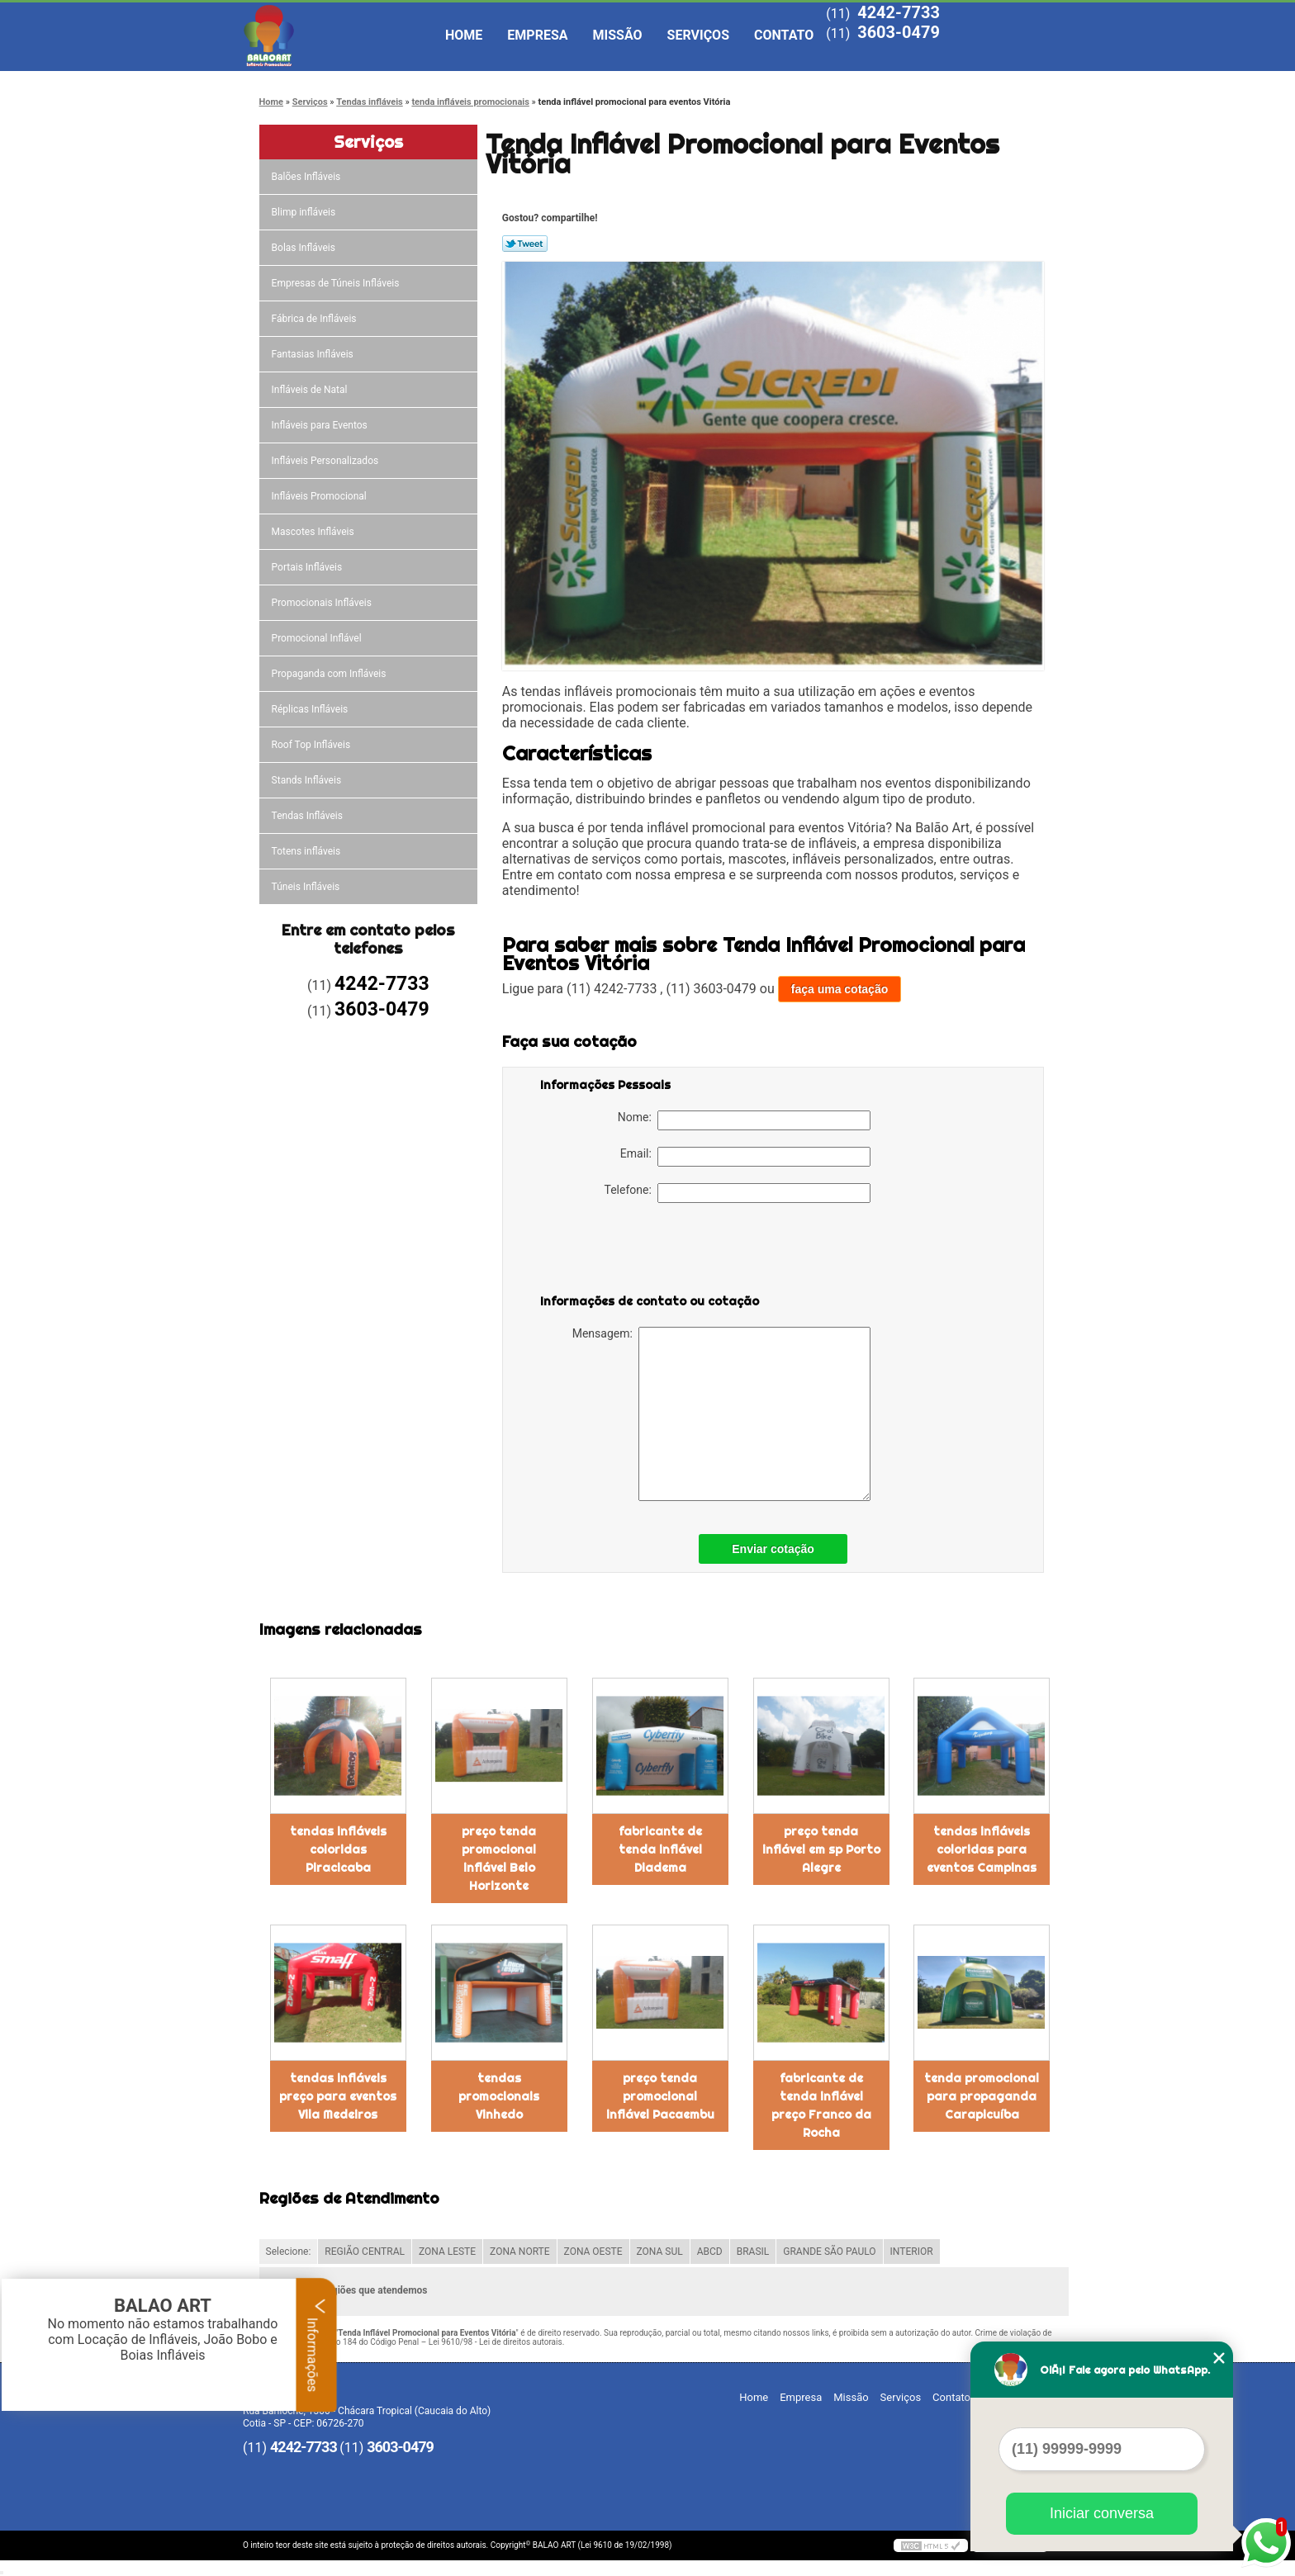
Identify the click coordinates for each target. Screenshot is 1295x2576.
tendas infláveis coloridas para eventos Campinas (981, 1849)
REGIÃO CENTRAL (365, 2251)
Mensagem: (721, 1414)
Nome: (744, 1120)
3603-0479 (898, 32)
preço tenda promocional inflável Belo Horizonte (499, 1858)
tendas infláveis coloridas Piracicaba (338, 1849)
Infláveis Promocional (320, 496)
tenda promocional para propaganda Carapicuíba (981, 2096)
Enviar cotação (773, 1549)
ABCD (710, 2251)
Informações (317, 2345)
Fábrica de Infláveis (315, 318)
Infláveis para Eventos (321, 425)
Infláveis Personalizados (327, 460)
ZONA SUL (660, 2251)
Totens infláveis (308, 851)
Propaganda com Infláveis (330, 674)
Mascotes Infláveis (314, 531)
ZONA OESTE (593, 2251)
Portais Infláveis (308, 567)
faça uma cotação (840, 989)
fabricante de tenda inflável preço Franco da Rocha (821, 2105)
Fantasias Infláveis (314, 354)
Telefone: (737, 1193)
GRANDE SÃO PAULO (829, 2251)
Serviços (698, 35)
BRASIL (753, 2251)
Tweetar (525, 243)
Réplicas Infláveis (311, 709)
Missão (618, 35)
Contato (784, 35)
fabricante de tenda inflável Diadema (660, 1849)
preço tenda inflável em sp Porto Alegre (821, 1849)
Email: (745, 1157)
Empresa (537, 35)
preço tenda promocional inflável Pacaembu (660, 2096)
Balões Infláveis (308, 176)
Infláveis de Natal (311, 389)
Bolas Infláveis (305, 247)
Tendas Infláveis (308, 816)
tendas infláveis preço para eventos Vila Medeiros (337, 2096)
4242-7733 (898, 12)
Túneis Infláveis (307, 887)
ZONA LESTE (447, 2251)
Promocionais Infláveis (323, 602)
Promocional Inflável (318, 638)
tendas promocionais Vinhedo (498, 2096)
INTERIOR (911, 2251)
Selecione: (288, 2251)
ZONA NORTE (520, 2251)
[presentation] (645, 1251)
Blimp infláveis (305, 212)
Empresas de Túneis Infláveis (337, 283)
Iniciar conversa (1102, 2513)
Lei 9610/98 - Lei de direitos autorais (495, 2341)
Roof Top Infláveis (312, 745)
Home (463, 35)
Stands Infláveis (308, 780)
